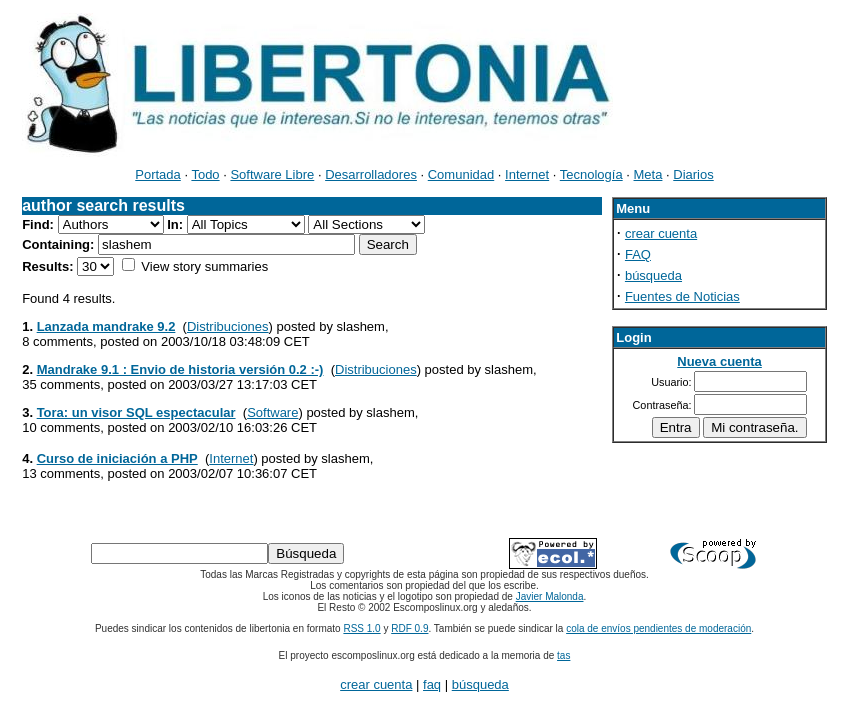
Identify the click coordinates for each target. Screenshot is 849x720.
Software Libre (272, 174)
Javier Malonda (550, 596)
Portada (158, 174)
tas (563, 655)
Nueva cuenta (719, 361)
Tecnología (591, 174)
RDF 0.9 (409, 628)
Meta (648, 174)
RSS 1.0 (361, 628)
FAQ (638, 254)
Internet (527, 174)
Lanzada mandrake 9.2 (106, 326)
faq (432, 684)
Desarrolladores (371, 174)
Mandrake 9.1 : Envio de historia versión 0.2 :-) (180, 369)
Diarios (693, 174)
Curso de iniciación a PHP (117, 458)
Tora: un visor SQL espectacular (136, 412)
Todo (205, 174)
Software (272, 412)
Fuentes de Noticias (682, 296)
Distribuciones (228, 326)
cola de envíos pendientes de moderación (658, 628)
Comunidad (461, 174)
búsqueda (653, 275)
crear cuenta (661, 233)
